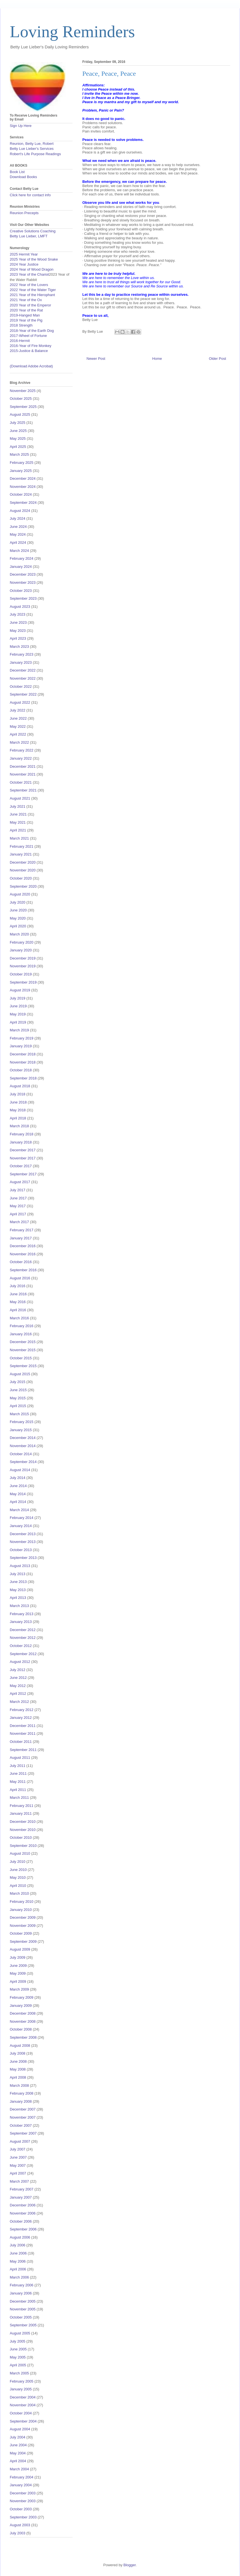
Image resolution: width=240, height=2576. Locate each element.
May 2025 (18, 438)
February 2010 (21, 1901)
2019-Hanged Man (25, 315)
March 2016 (19, 1318)
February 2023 (21, 654)
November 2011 (23, 1733)
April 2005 (18, 2365)
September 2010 (23, 1846)
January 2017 (21, 1238)
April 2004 (18, 2461)
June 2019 (18, 1006)
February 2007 (21, 2189)
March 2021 (19, 838)
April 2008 (18, 2077)
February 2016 (21, 1326)
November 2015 (23, 1350)
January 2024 (21, 566)
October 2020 (21, 878)
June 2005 (18, 2349)
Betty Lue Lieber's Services (32, 148)
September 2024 (23, 502)
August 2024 (20, 511)
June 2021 (18, 814)
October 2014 (21, 1454)
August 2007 (20, 2141)
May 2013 (18, 1590)
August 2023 (20, 606)
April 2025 (18, 447)
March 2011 (19, 1797)
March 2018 (19, 1126)
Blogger (129, 2565)
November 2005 (23, 2309)
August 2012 (20, 1662)
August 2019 (20, 990)
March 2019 (19, 1030)
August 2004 (20, 2429)
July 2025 (17, 422)
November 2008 (23, 2021)
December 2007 (23, 2109)
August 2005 (20, 2333)
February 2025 (21, 462)
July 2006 (17, 2245)
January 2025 (21, 471)
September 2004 (23, 2421)
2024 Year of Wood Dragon (32, 269)
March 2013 (19, 1606)
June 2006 (18, 2253)
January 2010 (21, 1910)
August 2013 (20, 1566)
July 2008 (17, 2053)
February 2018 (21, 1134)
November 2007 (23, 2117)
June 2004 (18, 2445)
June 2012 (18, 1677)
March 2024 (19, 551)
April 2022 (18, 734)
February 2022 (21, 750)
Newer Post (96, 358)
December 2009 (23, 1917)
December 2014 (23, 1438)
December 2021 (23, 766)
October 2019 (21, 974)
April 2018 (18, 1118)
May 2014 (18, 1494)
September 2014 (23, 1462)
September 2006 (23, 2229)
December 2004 (23, 2397)
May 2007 (18, 2165)
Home (157, 358)
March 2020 (19, 934)
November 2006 (23, 2213)
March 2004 (19, 2469)
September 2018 (23, 1078)
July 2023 (17, 614)
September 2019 (23, 982)
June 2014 (18, 1486)
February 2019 (21, 1038)
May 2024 (18, 534)
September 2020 (23, 886)
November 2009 (23, 1925)
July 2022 (17, 710)
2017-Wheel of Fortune (28, 336)
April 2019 (18, 1022)
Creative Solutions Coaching (33, 231)
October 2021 (21, 782)
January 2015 (21, 1430)
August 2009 (20, 1949)
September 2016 (23, 1270)
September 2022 (23, 694)
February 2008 (21, 2093)
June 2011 (18, 1773)
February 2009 (21, 1997)
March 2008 (19, 2085)
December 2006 (23, 2205)
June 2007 (18, 2157)
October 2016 (21, 1262)
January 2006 (21, 2293)
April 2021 (18, 830)
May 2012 (18, 1686)
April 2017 (18, 1214)
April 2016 (18, 1310)
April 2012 (18, 1693)
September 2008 (23, 2037)
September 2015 (23, 1366)
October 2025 (21, 398)
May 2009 (18, 1973)
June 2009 (18, 1965)
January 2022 (21, 758)
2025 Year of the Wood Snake (34, 259)
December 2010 (23, 1821)
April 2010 (18, 1885)
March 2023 (19, 646)
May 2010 (18, 1877)
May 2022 (18, 726)
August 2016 (20, 1278)
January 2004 (21, 2485)
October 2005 (21, 2317)
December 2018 (23, 1054)
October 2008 (21, 2029)
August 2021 (20, 798)
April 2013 (18, 1598)
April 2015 (18, 1406)
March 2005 (19, 2373)
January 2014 (21, 1526)
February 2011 (21, 1806)
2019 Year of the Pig (26, 320)
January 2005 (21, 2389)
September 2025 (23, 407)
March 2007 (19, 2181)
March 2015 (19, 1414)
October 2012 (21, 1646)
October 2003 (21, 2509)
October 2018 (21, 1070)
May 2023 (18, 630)
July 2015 (17, 1382)
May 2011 (18, 1781)
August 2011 (20, 1757)
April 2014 (18, 1502)
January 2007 (21, 2197)
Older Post (217, 358)
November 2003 (23, 2501)
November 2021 (23, 774)
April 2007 (18, 2173)
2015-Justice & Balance (29, 351)
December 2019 (23, 958)
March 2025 (19, 454)
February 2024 (21, 558)
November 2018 (23, 1062)
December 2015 (23, 1342)
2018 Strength (21, 325)
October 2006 (21, 2221)
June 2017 (18, 1198)
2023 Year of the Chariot (29, 274)
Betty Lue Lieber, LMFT (28, 236)
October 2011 (21, 1742)
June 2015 (18, 1390)
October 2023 (21, 591)
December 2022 (23, 670)
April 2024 (18, 542)
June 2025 (18, 431)
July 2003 (17, 2533)
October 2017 (21, 1166)
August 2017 (20, 1182)
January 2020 (21, 950)
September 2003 (23, 2517)
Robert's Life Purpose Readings (35, 154)
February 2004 (21, 2477)
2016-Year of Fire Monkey (30, 346)
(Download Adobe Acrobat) (31, 366)
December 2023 (23, 574)
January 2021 (21, 854)
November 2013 (23, 1542)
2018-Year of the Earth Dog (32, 331)
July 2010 (17, 1861)
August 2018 (20, 1086)
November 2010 (23, 1830)
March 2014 (19, 1510)
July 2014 (17, 1478)
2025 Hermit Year (24, 254)
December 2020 (23, 862)
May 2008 (18, 2069)
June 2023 (18, 622)
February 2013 (21, 1614)
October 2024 (21, 494)
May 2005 (18, 2357)
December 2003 (23, 2493)
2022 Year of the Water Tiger (33, 290)
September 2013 (23, 1558)
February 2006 (21, 2285)
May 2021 (18, 822)
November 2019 (23, 966)
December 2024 (23, 478)
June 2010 (18, 1870)
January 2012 (21, 1717)
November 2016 (23, 1254)
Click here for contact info (30, 195)
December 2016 (23, 1246)
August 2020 (20, 894)
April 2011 (18, 1790)
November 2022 (23, 678)
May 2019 (18, 1014)
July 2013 (17, 1574)
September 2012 (23, 1654)
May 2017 (18, 1206)
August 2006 (20, 2237)
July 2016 (17, 1286)
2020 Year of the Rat (26, 310)
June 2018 (18, 1102)
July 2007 (17, 2149)
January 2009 (21, 2005)
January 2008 (21, 2101)
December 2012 (23, 1630)
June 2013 (18, 1582)
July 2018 (17, 1094)
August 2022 (20, 702)
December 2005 (23, 2301)
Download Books (23, 177)
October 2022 (21, 686)
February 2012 (21, 1710)
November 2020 (23, 870)
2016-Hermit (20, 341)
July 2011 (17, 1766)
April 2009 (18, 1981)
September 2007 (23, 2133)
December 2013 (23, 1534)
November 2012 (23, 1638)
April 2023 (18, 638)
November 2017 (23, 1158)
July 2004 (17, 2437)
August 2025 (20, 414)
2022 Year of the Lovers (29, 285)
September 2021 (23, 790)
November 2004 (23, 2405)
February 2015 (21, 1422)
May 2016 (18, 1302)
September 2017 (23, 1174)
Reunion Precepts (24, 213)
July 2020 (17, 902)
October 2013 (21, 1550)
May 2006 (18, 2261)
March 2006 (19, 2277)
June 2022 (18, 718)
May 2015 (18, 1398)
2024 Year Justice (24, 264)
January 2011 (21, 1813)
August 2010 (20, 1853)
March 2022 (19, 742)
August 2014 (20, 1470)
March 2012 (19, 1702)
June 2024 (18, 526)
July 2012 (17, 1670)
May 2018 (18, 1110)
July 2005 (17, 2341)
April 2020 (18, 926)
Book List (17, 172)
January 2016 (21, 1334)
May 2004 (18, 2453)
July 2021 (17, 806)
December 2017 (23, 1150)
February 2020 (21, 942)
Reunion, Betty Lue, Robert (32, 143)
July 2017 (17, 1190)
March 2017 (19, 1222)
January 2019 (21, 1046)
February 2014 (21, 1518)
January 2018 (21, 1142)
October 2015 (21, 1358)
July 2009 (17, 1957)
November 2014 (23, 1446)
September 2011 (23, 1750)
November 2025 (23, 391)
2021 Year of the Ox (26, 300)
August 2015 (20, 1374)
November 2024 (23, 487)
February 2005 (21, 2381)
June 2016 (18, 1294)
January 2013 (21, 1622)
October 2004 (21, 2413)
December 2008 (23, 2013)
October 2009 (21, 1933)
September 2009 (23, 1941)
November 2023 (23, 582)
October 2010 (21, 1837)
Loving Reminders (72, 31)
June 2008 (18, 2061)
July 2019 (17, 998)
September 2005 (23, 2325)
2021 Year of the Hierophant (32, 295)
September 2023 (23, 598)
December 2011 (23, 1726)
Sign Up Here (21, 126)
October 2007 (21, 2125)
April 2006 (18, 2269)
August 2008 (20, 2045)
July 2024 (17, 518)
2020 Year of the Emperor (30, 305)
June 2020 (18, 910)
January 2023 (21, 662)
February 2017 (21, 1230)
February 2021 (21, 846)
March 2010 (19, 1893)
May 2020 (18, 918)
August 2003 (20, 2525)
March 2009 (19, 1989)
